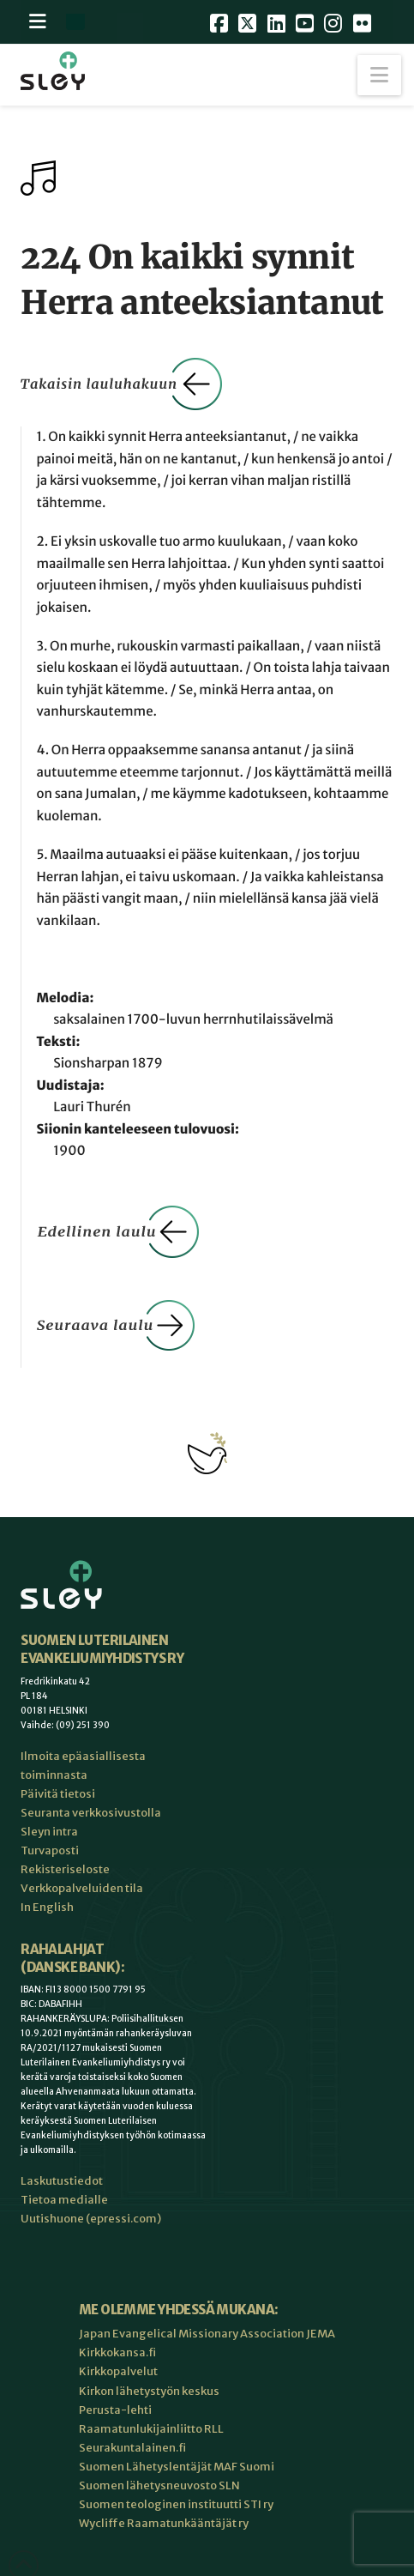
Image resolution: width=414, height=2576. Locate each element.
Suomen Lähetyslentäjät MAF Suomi (176, 2466)
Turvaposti (50, 1850)
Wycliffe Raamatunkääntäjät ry (164, 2523)
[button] (379, 75)
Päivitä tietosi (58, 1794)
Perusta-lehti (115, 2410)
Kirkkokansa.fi (117, 2352)
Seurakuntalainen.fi (132, 2447)
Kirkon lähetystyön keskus (149, 2391)
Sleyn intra (49, 1831)
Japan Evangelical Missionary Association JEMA (207, 2333)
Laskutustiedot (62, 2181)
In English (47, 1907)
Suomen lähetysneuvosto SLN (159, 2485)
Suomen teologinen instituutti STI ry (176, 2504)
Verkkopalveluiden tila (82, 1888)
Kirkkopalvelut (118, 2371)
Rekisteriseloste (65, 1869)
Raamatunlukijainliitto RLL (151, 2429)
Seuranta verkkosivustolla (91, 1812)
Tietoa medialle (64, 2199)
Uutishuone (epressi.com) (91, 2218)
